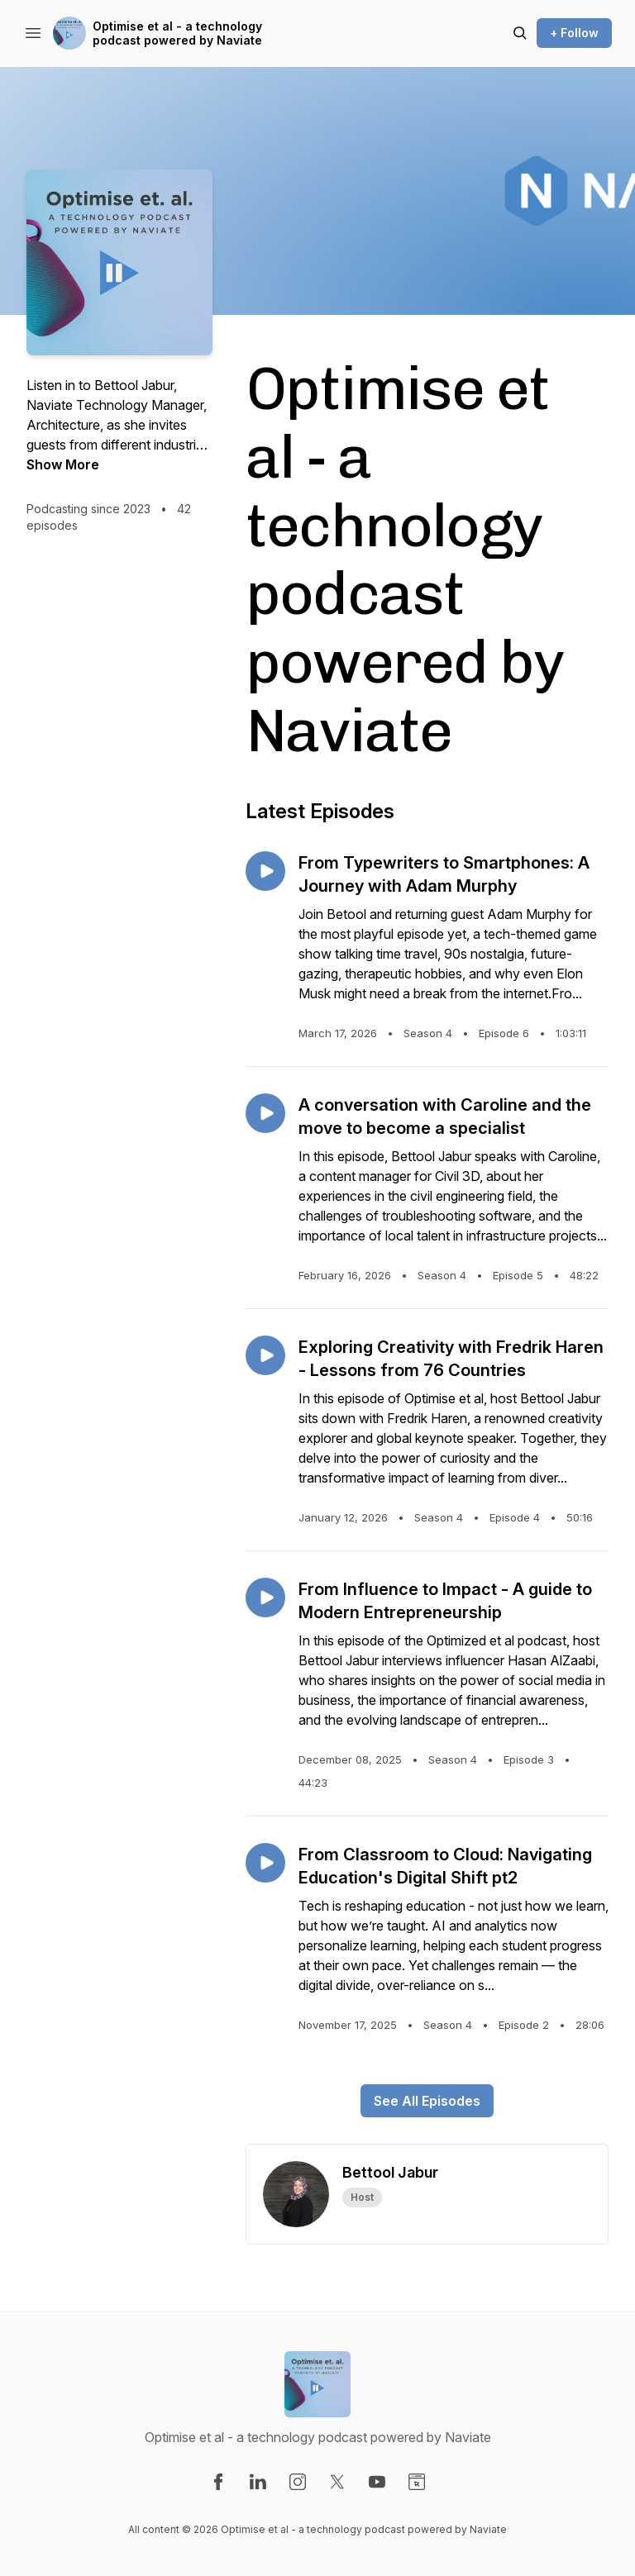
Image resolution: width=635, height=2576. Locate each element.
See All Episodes (427, 2101)
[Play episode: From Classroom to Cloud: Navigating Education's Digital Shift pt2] (265, 1863)
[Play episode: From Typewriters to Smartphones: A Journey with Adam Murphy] (265, 871)
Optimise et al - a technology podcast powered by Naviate (177, 33)
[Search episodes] (520, 33)
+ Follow (574, 33)
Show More (62, 464)
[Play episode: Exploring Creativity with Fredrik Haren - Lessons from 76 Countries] (265, 1355)
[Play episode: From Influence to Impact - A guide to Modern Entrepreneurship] (265, 1597)
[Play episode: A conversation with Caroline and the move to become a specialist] (265, 1113)
